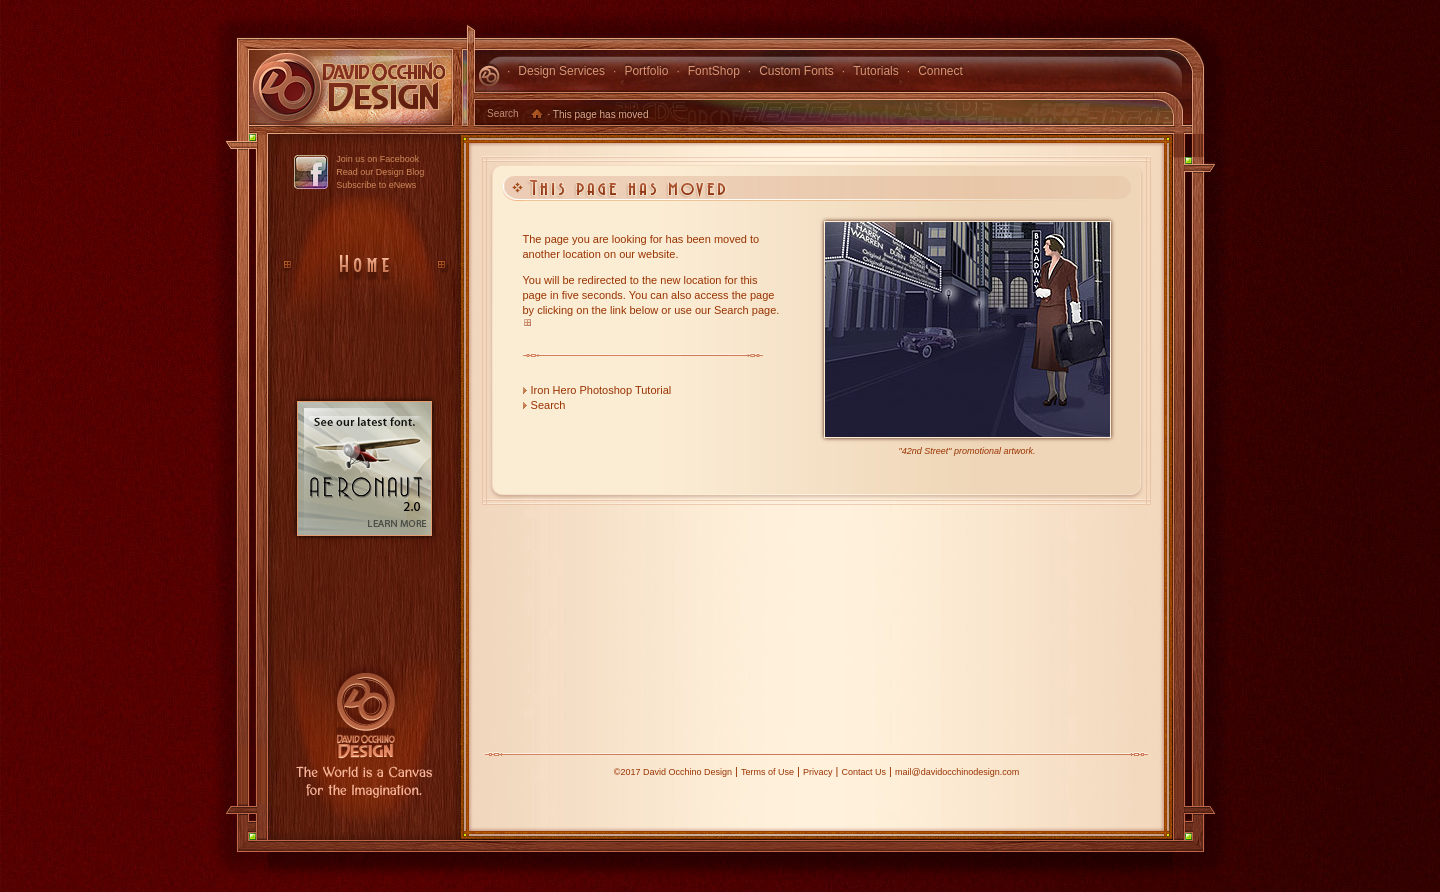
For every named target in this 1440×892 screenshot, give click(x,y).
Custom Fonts (796, 71)
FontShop (714, 71)
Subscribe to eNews (376, 185)
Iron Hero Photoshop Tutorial (601, 390)
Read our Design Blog (380, 172)
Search (503, 113)
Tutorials (876, 71)
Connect (940, 71)
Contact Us (863, 772)
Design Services (561, 71)
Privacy (818, 772)
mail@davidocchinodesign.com (957, 772)
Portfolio (646, 71)
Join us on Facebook (377, 159)
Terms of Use (767, 772)
